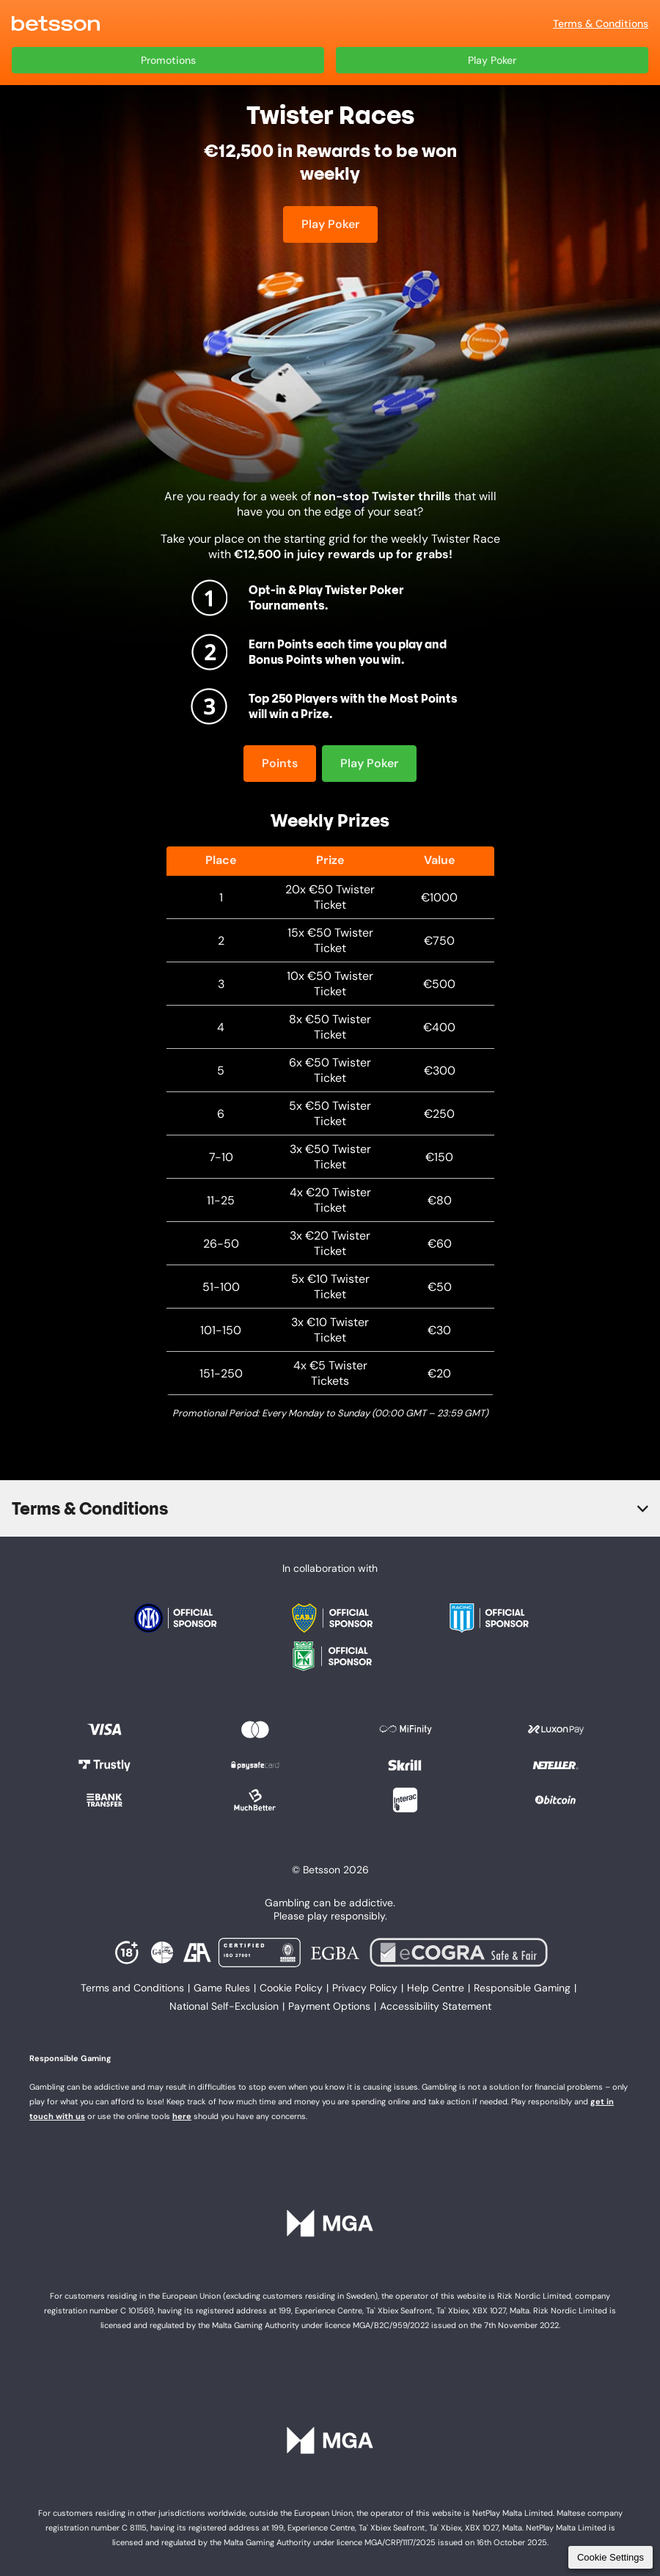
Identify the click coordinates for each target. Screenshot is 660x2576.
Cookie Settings (610, 2557)
